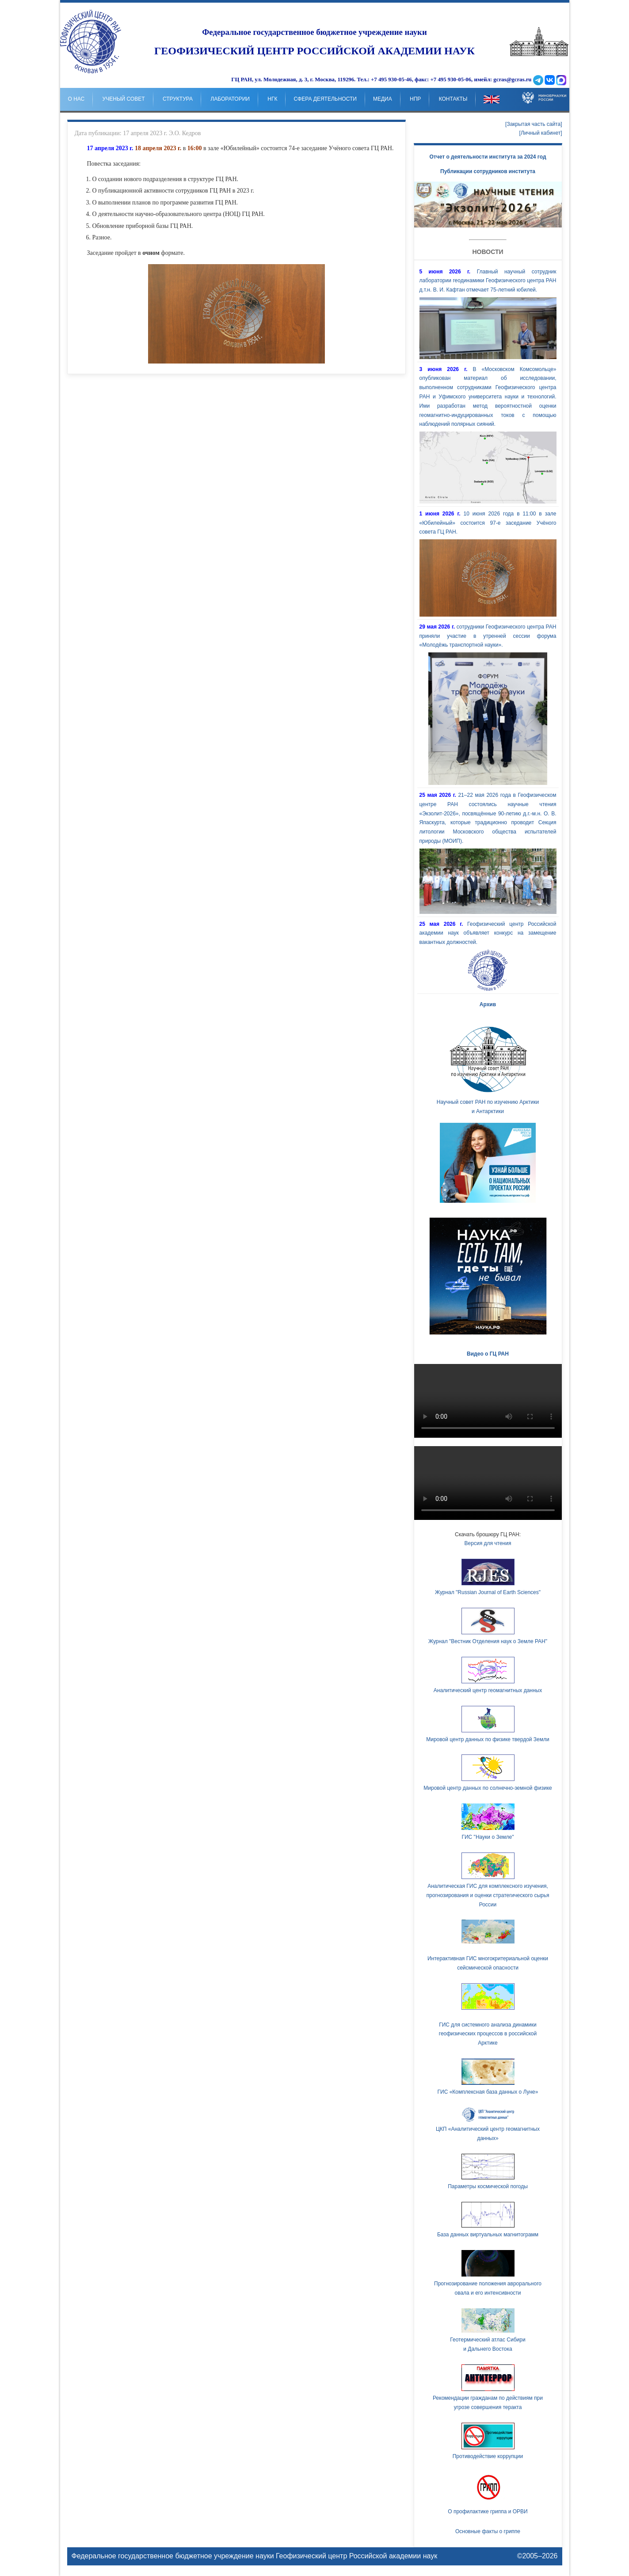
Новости (487, 251)
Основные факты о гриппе (487, 2531)
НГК (272, 99)
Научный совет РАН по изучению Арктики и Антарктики (488, 1067)
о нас (76, 99)
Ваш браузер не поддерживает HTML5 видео (488, 1401)
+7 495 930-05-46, (392, 79)
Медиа (382, 99)
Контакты (453, 99)
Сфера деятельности (325, 99)
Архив (488, 1004)
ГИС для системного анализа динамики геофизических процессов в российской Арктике (488, 2034)
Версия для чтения (488, 1543)
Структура (178, 99)
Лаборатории (230, 99)
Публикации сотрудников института (487, 171)
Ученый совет (124, 99)
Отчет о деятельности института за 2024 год (488, 157)
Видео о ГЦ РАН (488, 1354)
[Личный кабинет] (540, 133)
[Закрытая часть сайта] (533, 124)
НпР (415, 99)
